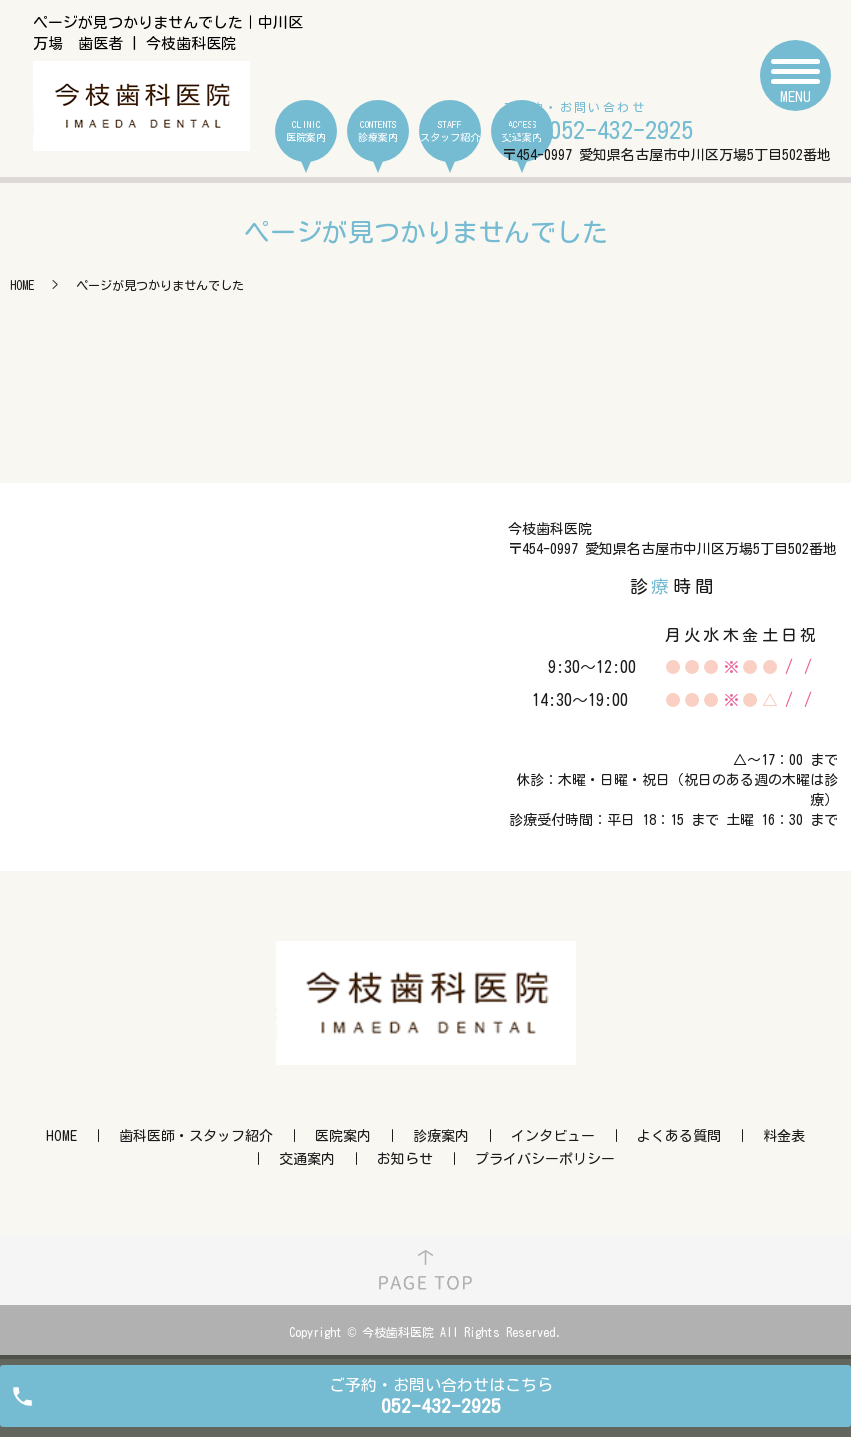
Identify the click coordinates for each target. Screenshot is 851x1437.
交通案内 (307, 1159)
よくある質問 (679, 1136)
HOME (22, 285)
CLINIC (306, 131)
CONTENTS (378, 131)
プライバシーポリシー (545, 1159)
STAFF (450, 131)
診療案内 (441, 1136)
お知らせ (405, 1159)
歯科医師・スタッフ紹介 (196, 1136)
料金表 (784, 1136)
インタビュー (553, 1136)
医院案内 (343, 1136)
